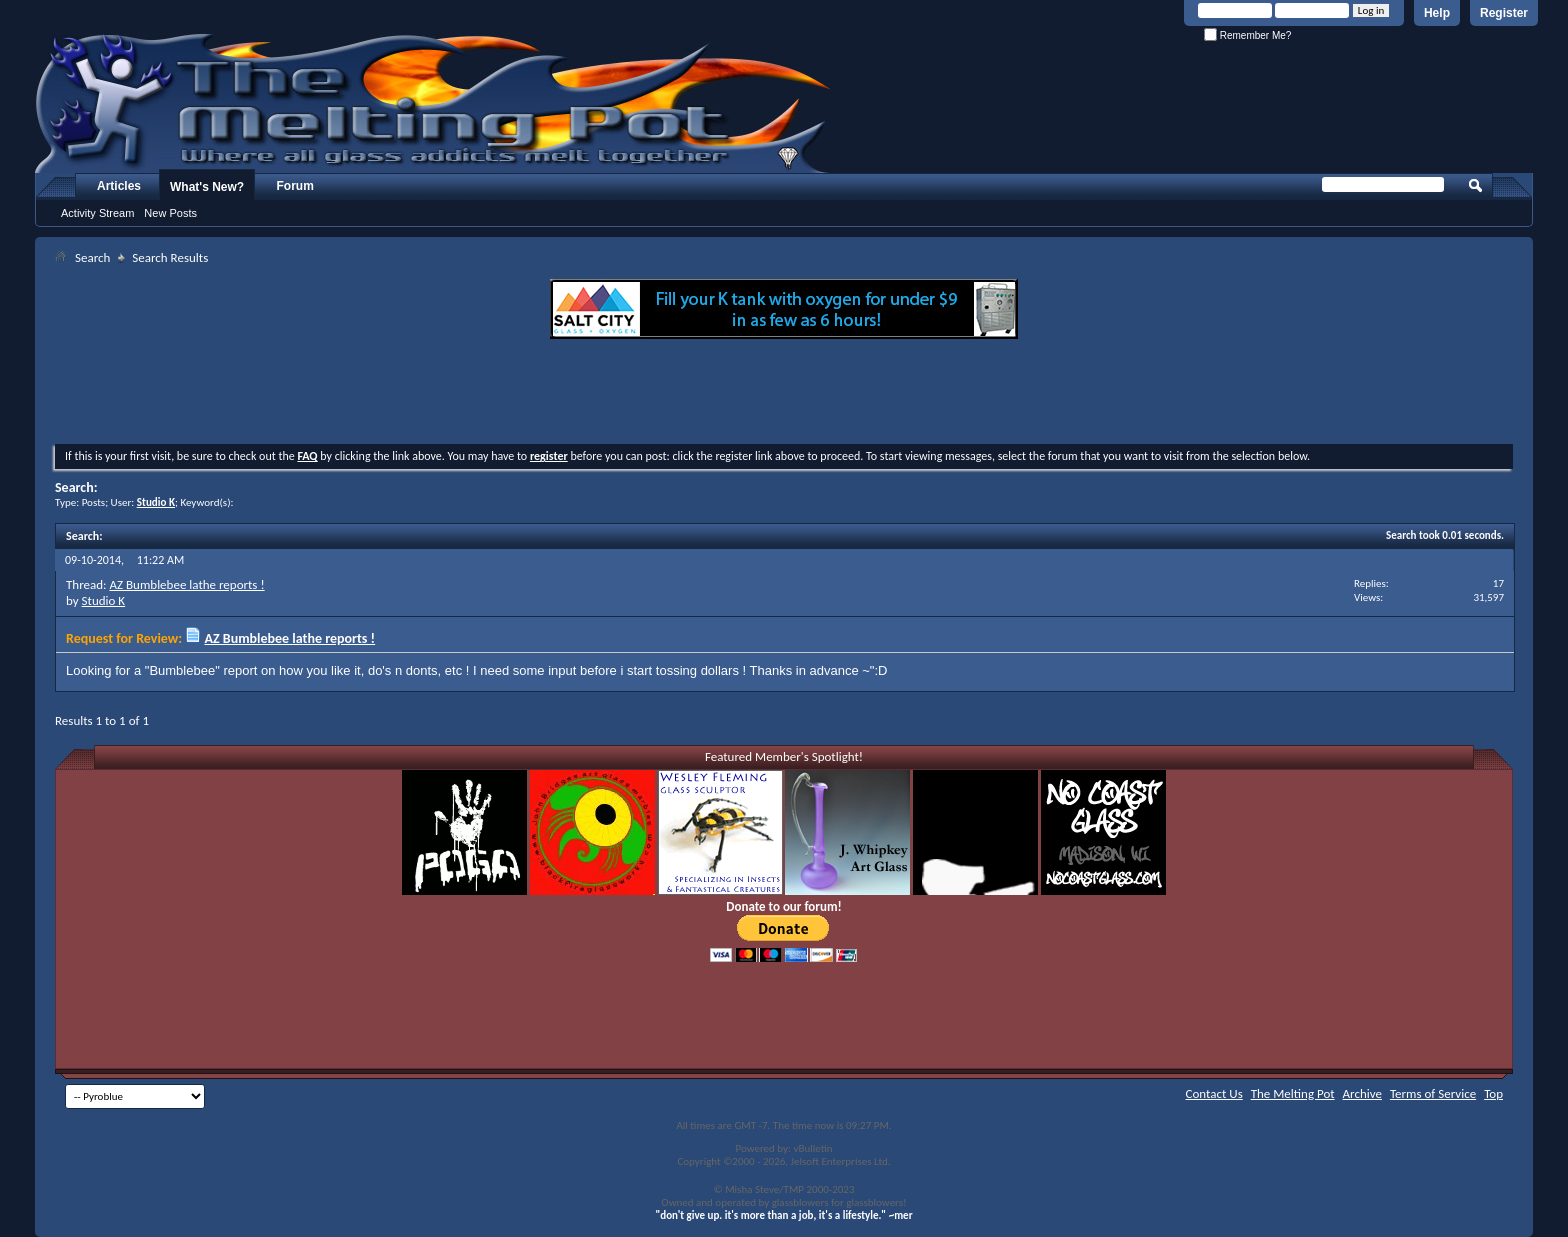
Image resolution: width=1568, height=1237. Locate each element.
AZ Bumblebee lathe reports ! (186, 584)
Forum (295, 186)
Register (1504, 13)
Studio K (104, 600)
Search (92, 257)
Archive (1362, 1093)
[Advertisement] (784, 394)
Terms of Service (1433, 1093)
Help (1437, 13)
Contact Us (1214, 1093)
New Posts (170, 213)
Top (1493, 1093)
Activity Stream (97, 213)
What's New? (207, 187)
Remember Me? (1247, 35)
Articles (119, 186)
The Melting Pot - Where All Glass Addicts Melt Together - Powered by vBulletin (434, 103)
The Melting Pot (1293, 1093)
